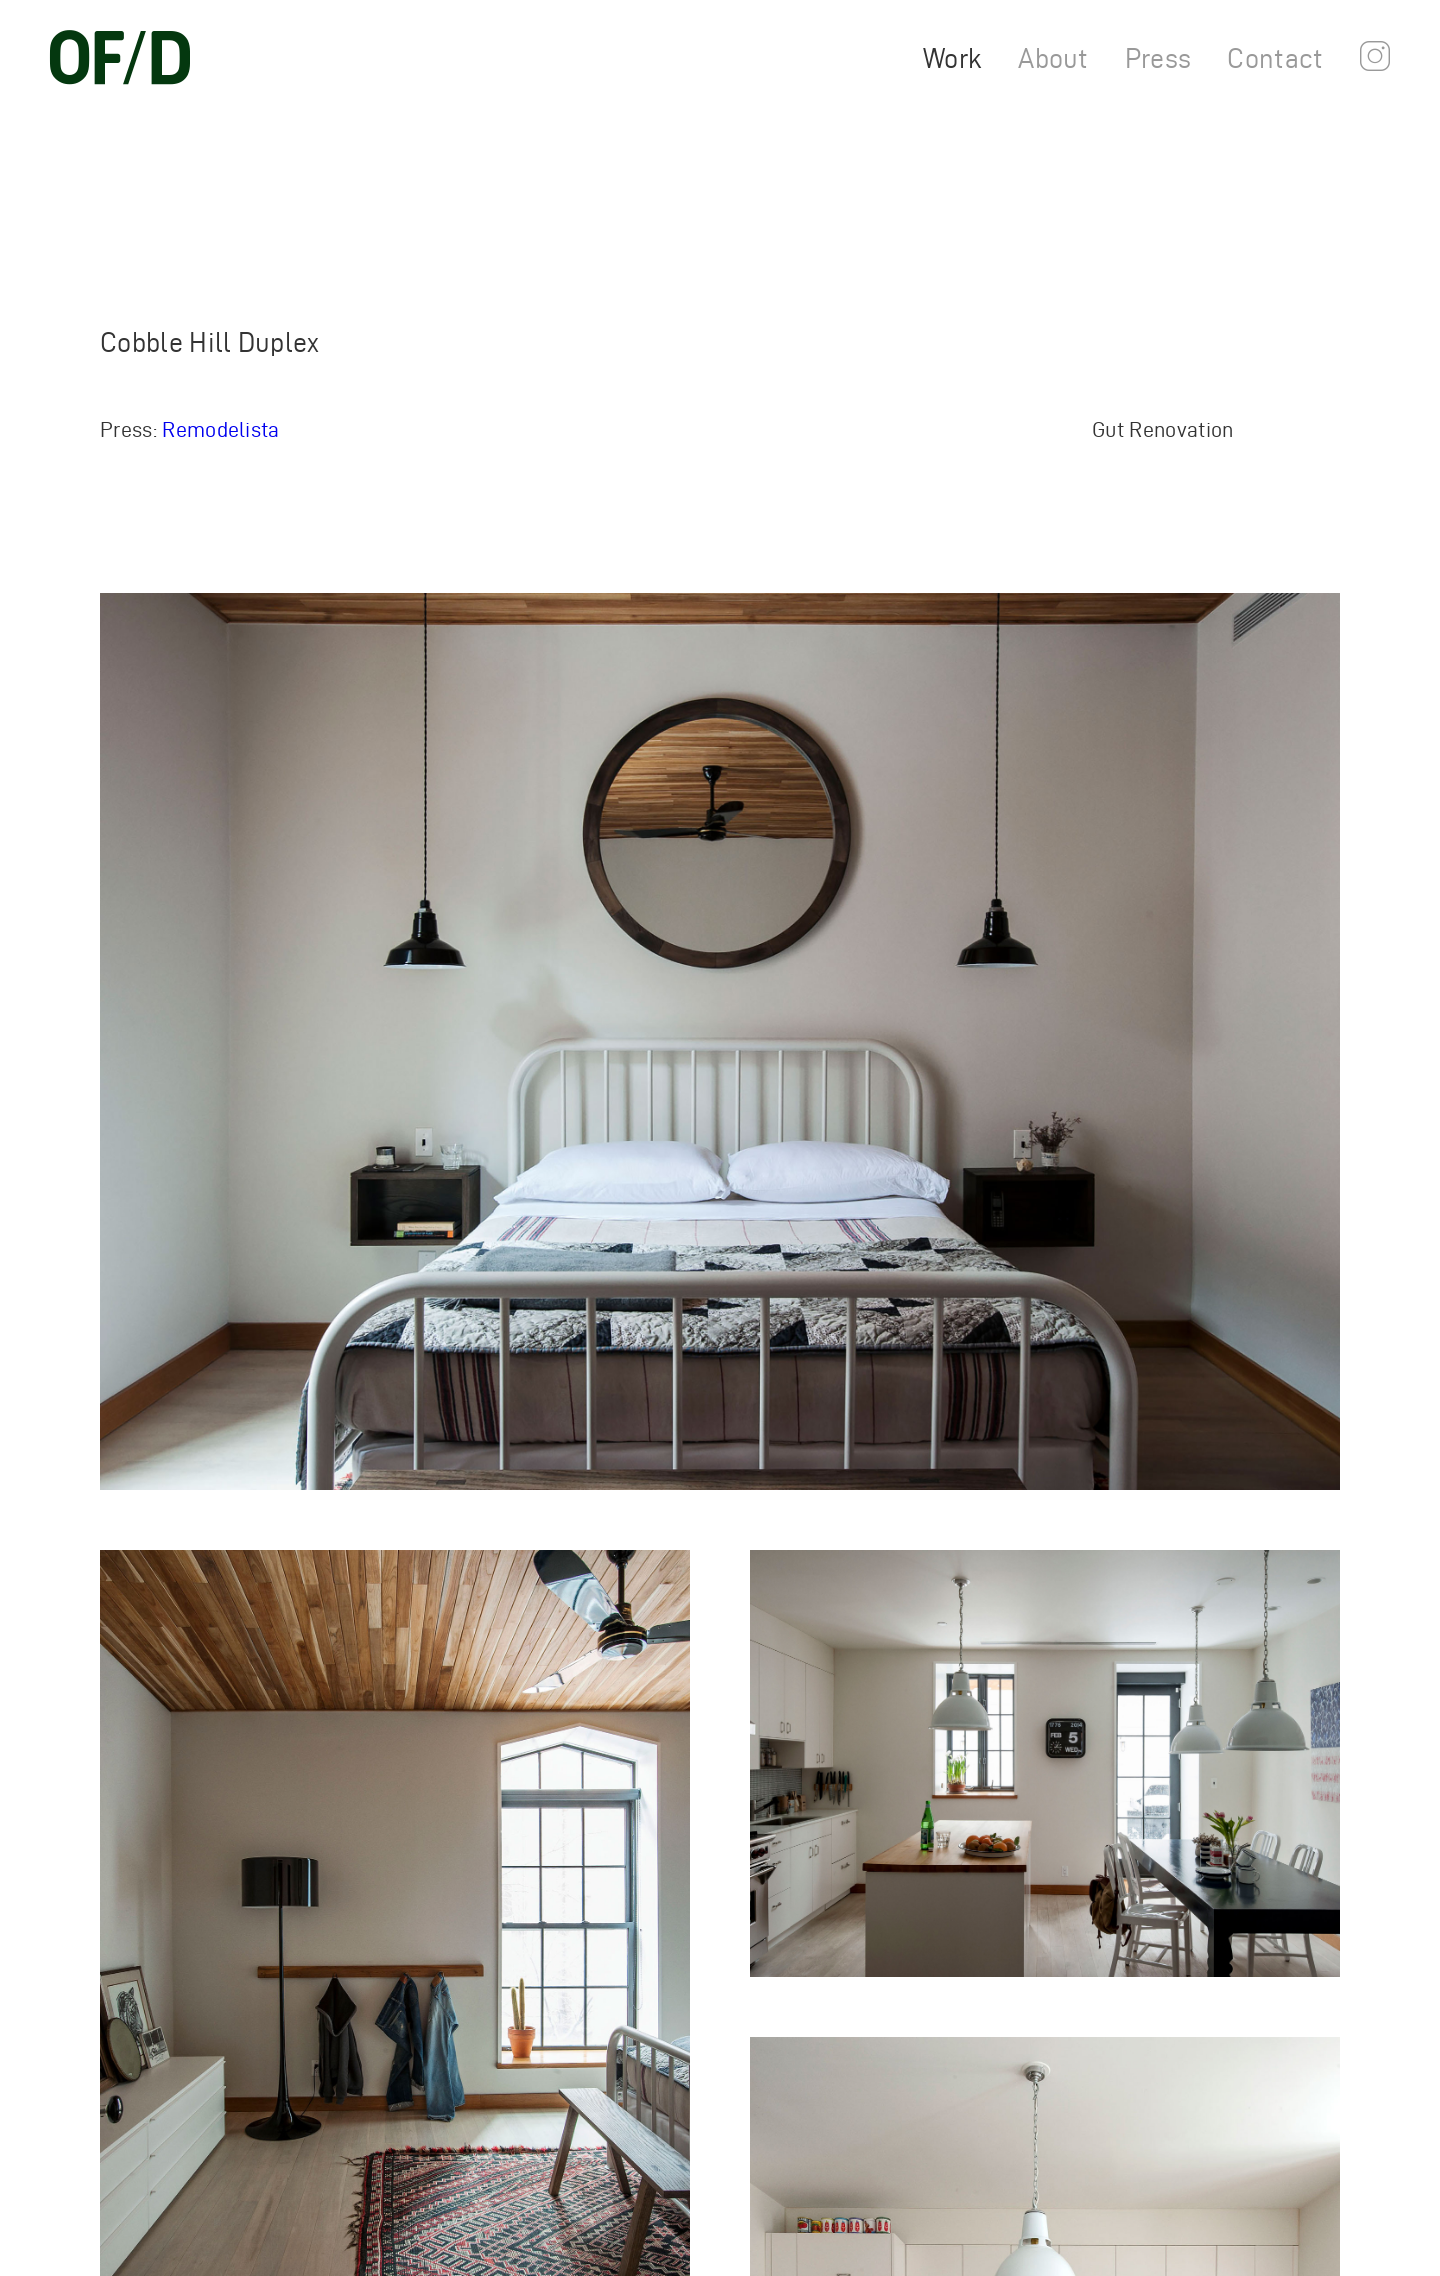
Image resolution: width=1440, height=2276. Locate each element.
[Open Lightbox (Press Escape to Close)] (720, 1041)
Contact (1275, 58)
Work (952, 58)
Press (1158, 58)
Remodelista (221, 429)
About (1053, 58)
